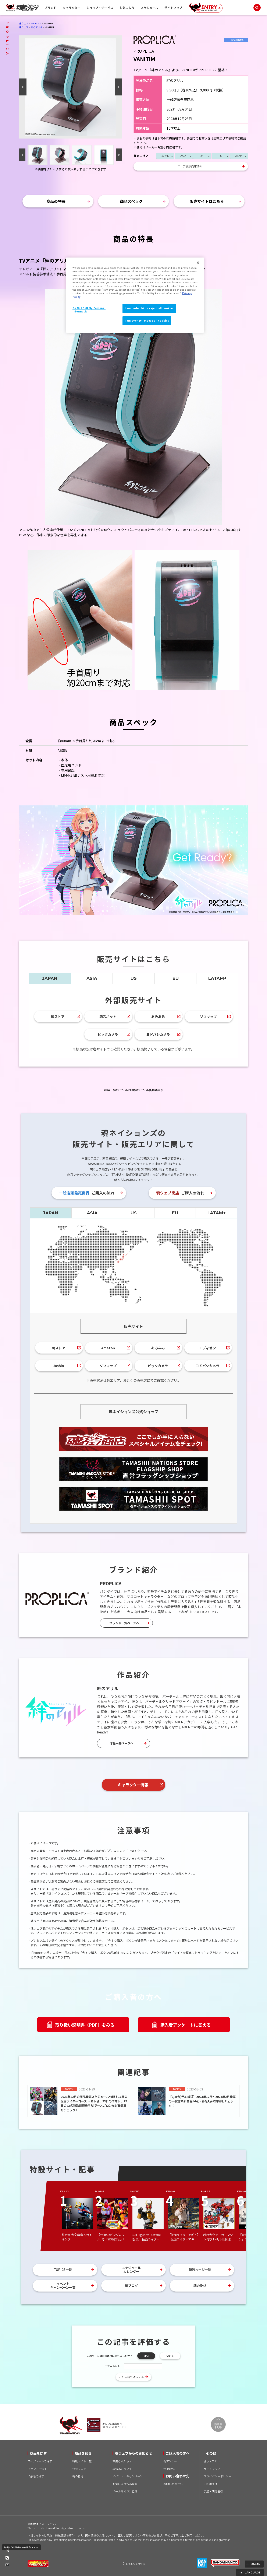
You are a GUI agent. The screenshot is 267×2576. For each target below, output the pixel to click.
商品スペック (131, 201)
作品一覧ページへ (121, 1743)
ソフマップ (208, 1016)
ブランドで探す (37, 2469)
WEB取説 (169, 2469)
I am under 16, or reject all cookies (149, 308)
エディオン (207, 1347)
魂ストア (57, 1016)
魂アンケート (171, 2461)
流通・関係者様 (213, 2491)
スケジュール (149, 8)
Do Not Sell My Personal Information (21, 2547)
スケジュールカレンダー (131, 2269)
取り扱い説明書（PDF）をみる (84, 2025)
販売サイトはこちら (207, 201)
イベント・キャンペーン (128, 2476)
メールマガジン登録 (125, 2491)
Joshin (58, 1365)
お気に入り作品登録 (125, 2484)
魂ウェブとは (212, 2461)
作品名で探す (36, 2476)
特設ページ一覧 (200, 2269)
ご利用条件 (210, 2484)
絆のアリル (36, 27)
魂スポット (107, 1016)
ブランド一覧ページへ (124, 1623)
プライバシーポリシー (217, 2476)
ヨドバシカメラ (158, 1034)
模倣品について (122, 2469)
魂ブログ (131, 2285)
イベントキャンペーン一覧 (62, 2285)
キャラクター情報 (133, 1784)
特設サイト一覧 (82, 2461)
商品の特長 (55, 201)
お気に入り (127, 8)
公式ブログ (79, 2469)
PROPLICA (36, 23)
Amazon (108, 1347)
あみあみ (158, 1016)
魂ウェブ (23, 23)
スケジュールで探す (40, 2461)
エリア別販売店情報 (189, 166)
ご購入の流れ (86, 1193)
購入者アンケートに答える (185, 2025)
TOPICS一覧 (63, 2269)
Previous (22, 86)
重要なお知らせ (122, 2461)
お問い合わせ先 (173, 2484)
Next (118, 86)
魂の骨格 (199, 2285)
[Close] (198, 262)
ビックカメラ (108, 1034)
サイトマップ (173, 8)
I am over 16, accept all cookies (147, 320)
